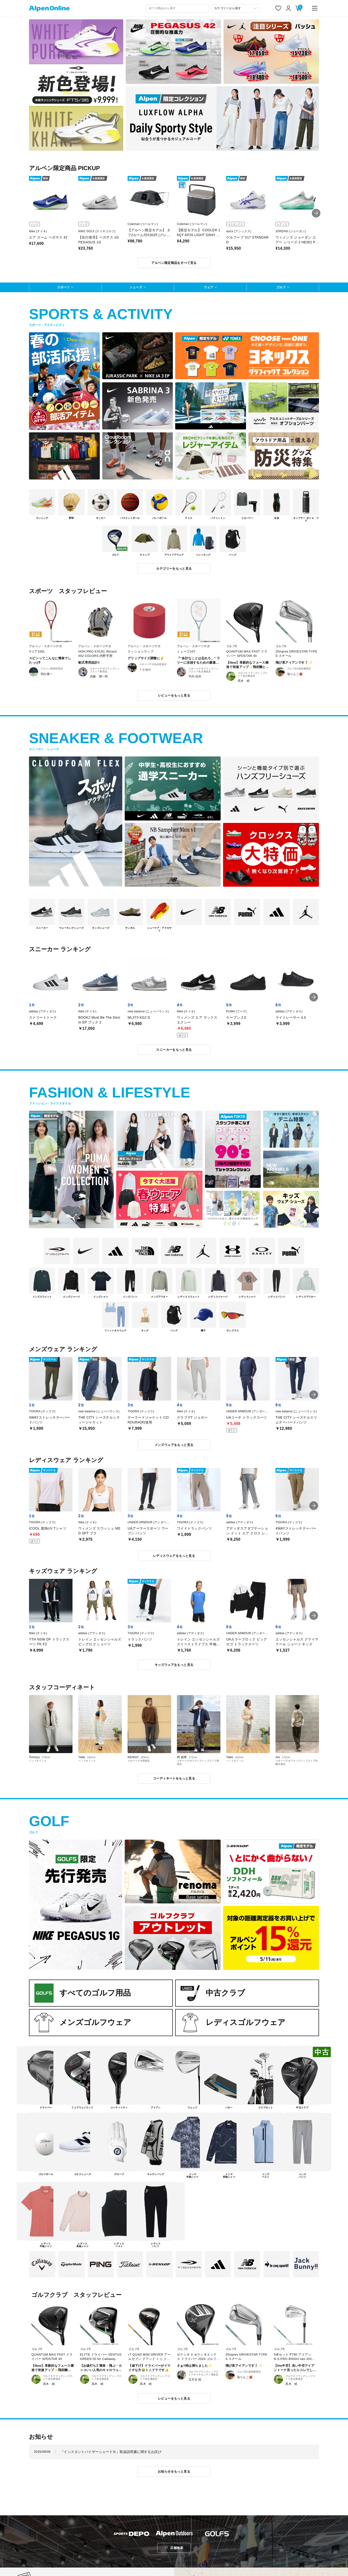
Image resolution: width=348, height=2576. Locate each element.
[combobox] (177, 8)
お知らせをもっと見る (174, 2471)
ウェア (208, 287)
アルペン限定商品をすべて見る (173, 263)
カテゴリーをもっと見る (174, 568)
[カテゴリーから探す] (235, 8)
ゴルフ (281, 287)
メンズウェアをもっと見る (174, 1445)
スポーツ (63, 287)
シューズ (136, 287)
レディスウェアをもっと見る (174, 1556)
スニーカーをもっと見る (174, 1050)
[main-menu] (314, 8)
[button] (316, 213)
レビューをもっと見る (174, 695)
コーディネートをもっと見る (174, 1778)
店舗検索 (176, 2548)
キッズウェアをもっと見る (174, 1665)
